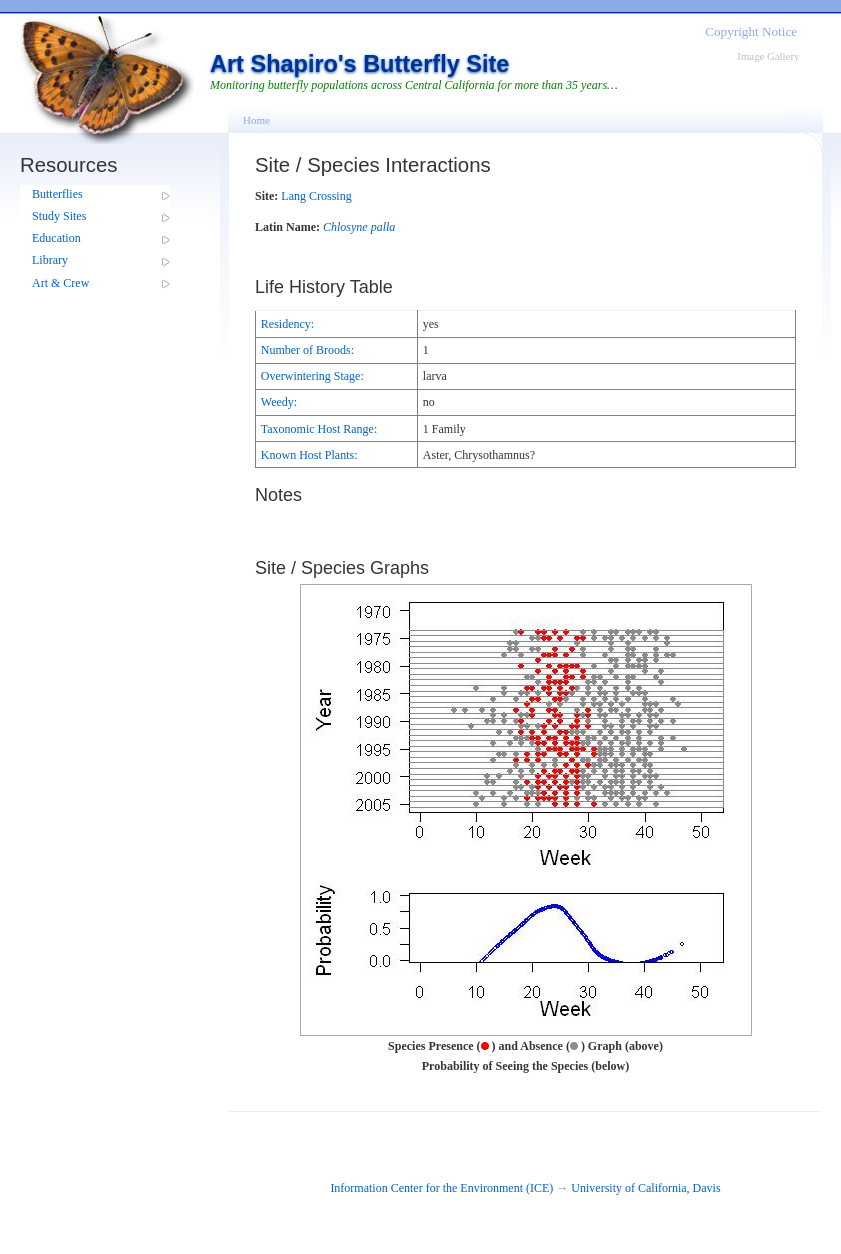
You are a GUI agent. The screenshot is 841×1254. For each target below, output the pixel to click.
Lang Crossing (316, 196)
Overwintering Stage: (312, 376)
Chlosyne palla (359, 227)
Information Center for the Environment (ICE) (441, 1188)
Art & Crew (60, 283)
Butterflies (57, 194)
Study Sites (59, 216)
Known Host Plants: (309, 455)
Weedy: (279, 402)
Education (56, 238)
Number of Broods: (307, 350)
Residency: (287, 324)
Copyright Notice (751, 31)
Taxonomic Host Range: (319, 429)
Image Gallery (768, 56)
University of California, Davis (645, 1188)
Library (50, 260)
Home (256, 120)
